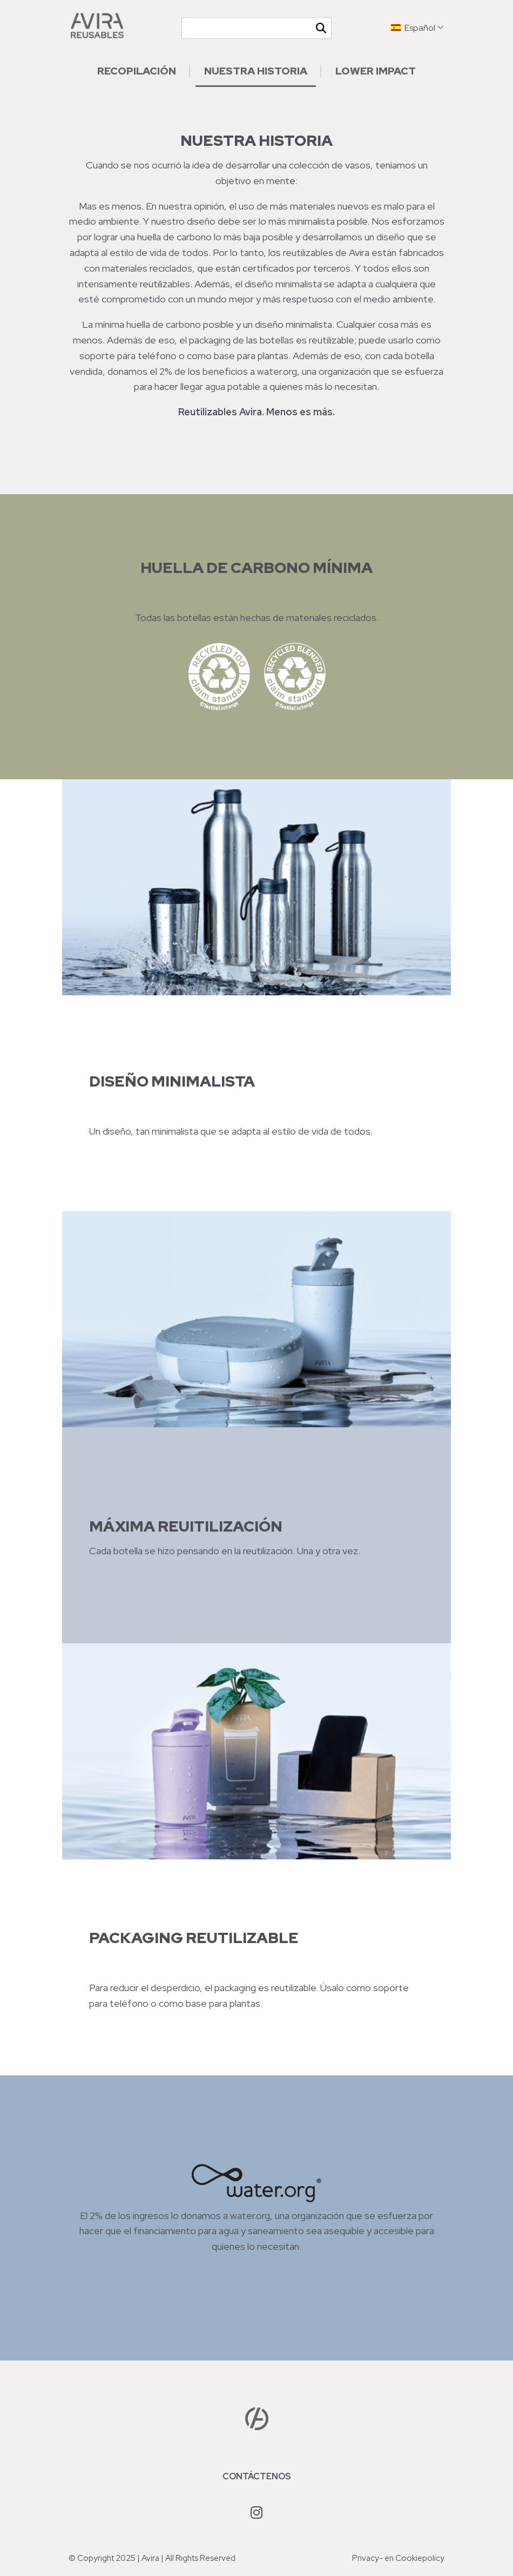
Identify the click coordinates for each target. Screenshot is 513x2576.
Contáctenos (256, 2476)
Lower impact (375, 71)
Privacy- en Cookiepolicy (398, 2558)
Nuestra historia (255, 71)
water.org (277, 371)
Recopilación (136, 71)
